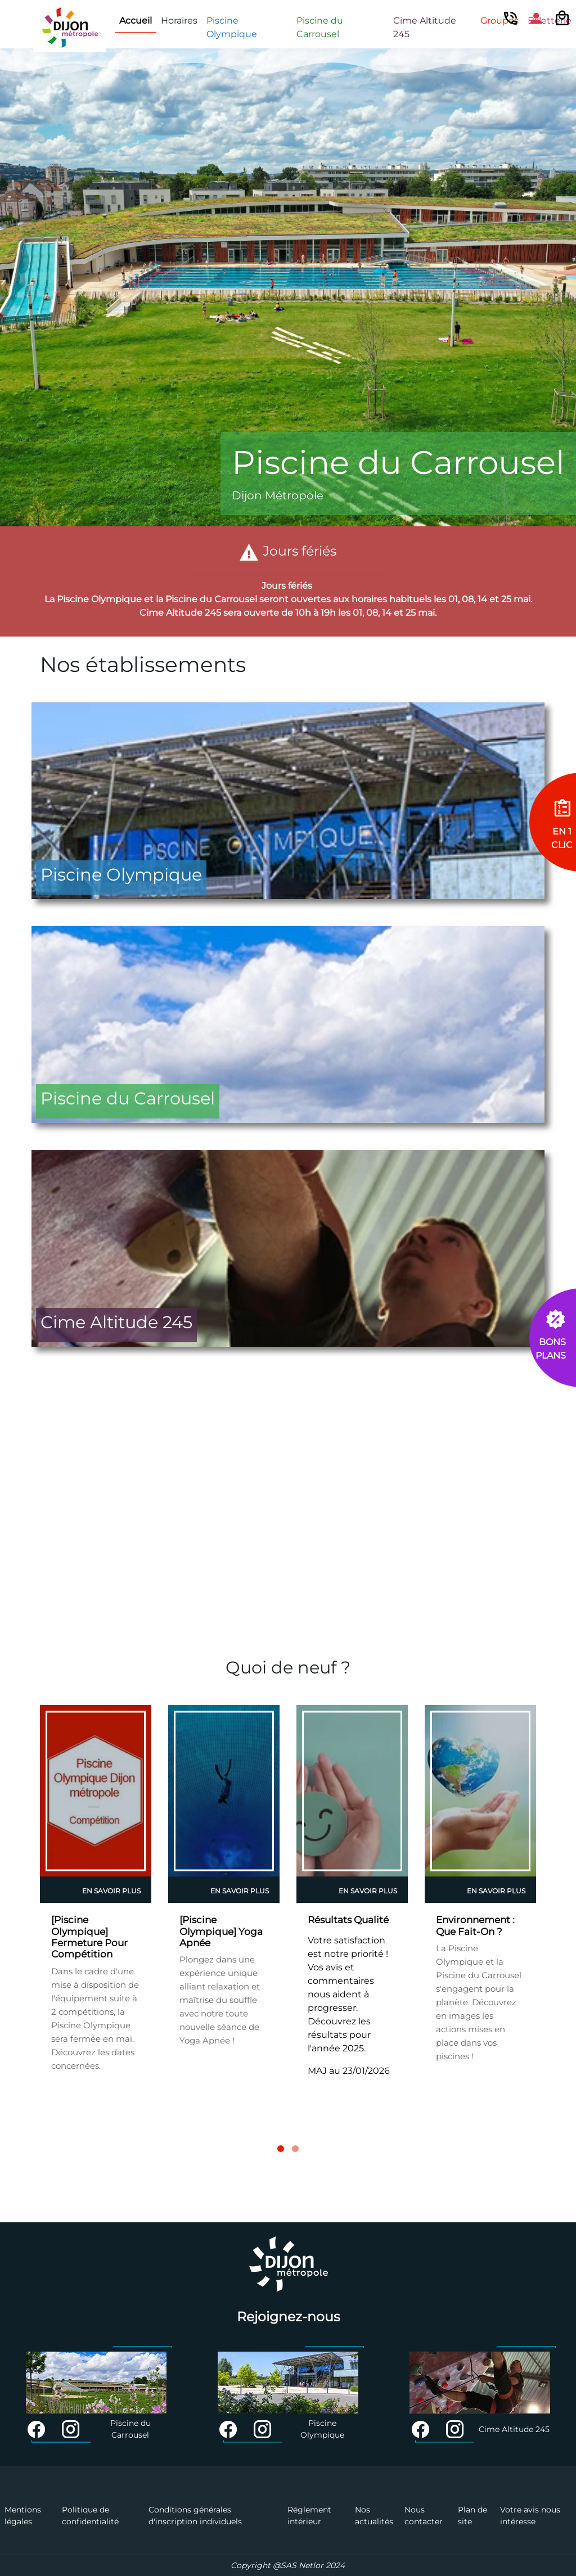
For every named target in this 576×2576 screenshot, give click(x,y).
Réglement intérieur (309, 2516)
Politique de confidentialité (90, 2516)
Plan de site (472, 2516)
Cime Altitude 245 (424, 27)
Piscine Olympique (231, 27)
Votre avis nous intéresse (530, 2516)
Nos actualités (374, 2516)
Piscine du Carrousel (319, 27)
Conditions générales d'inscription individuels (195, 2516)
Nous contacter (423, 2516)
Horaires (179, 20)
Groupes (499, 20)
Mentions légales (22, 2516)
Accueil (135, 20)
